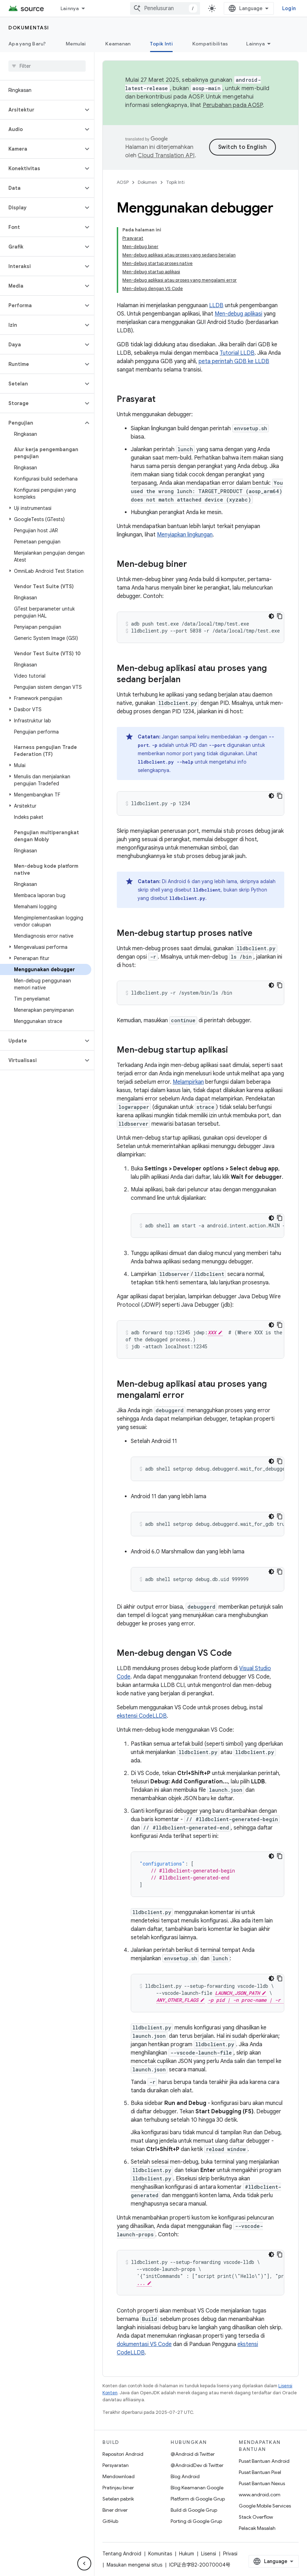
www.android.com (259, 2494)
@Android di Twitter (193, 2454)
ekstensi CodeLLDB (142, 1715)
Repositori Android (122, 2454)
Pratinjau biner (118, 2487)
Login (289, 8)
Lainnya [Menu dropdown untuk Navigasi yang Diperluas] (69, 8)
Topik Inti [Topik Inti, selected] (161, 44)
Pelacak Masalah (257, 2528)
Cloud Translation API (166, 155)
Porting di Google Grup (196, 2521)
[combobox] (165, 8)
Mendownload (118, 2476)
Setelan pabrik (118, 2499)
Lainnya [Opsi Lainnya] (255, 44)
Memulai (76, 44)
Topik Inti (175, 182)
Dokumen (147, 182)
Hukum (186, 2553)
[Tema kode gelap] (271, 616)
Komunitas (160, 2553)
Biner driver (115, 2510)
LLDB (216, 305)
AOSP (123, 182)
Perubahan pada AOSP (233, 105)
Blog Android (185, 2476)
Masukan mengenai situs (134, 2565)
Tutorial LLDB (237, 352)
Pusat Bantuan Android (264, 2461)
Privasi (230, 2553)
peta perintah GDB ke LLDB (234, 361)
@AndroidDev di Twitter (197, 2465)
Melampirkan (188, 1081)
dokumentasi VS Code (144, 2344)
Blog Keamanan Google (197, 2487)
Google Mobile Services (265, 2506)
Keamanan (117, 44)
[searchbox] (47, 66)
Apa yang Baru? (27, 44)
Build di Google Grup (194, 2510)
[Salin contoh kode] (280, 616)
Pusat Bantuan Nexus (262, 2483)
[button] (41, 109)
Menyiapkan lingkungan (185, 534)
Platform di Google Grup (198, 2499)
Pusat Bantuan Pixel (260, 2472)
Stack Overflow (256, 2517)
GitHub (110, 2521)
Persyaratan (115, 2465)
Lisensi (208, 2553)
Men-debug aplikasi (238, 313)
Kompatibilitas (210, 44)
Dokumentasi (28, 27)
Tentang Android (121, 2553)
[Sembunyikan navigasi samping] (84, 2563)
